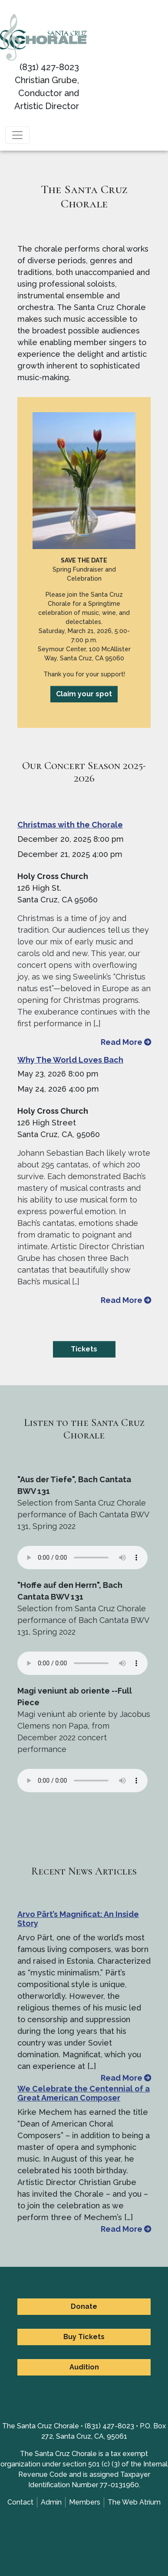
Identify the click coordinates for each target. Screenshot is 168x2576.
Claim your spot (84, 694)
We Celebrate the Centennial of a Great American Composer (83, 2093)
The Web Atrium (134, 2502)
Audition (84, 2367)
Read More (126, 1042)
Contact (20, 2502)
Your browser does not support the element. (82, 1557)
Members (84, 2502)
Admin (51, 2502)
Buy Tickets (84, 2337)
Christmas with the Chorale (70, 824)
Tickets (84, 1349)
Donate (84, 2306)
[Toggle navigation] (17, 135)
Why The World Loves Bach (70, 1059)
